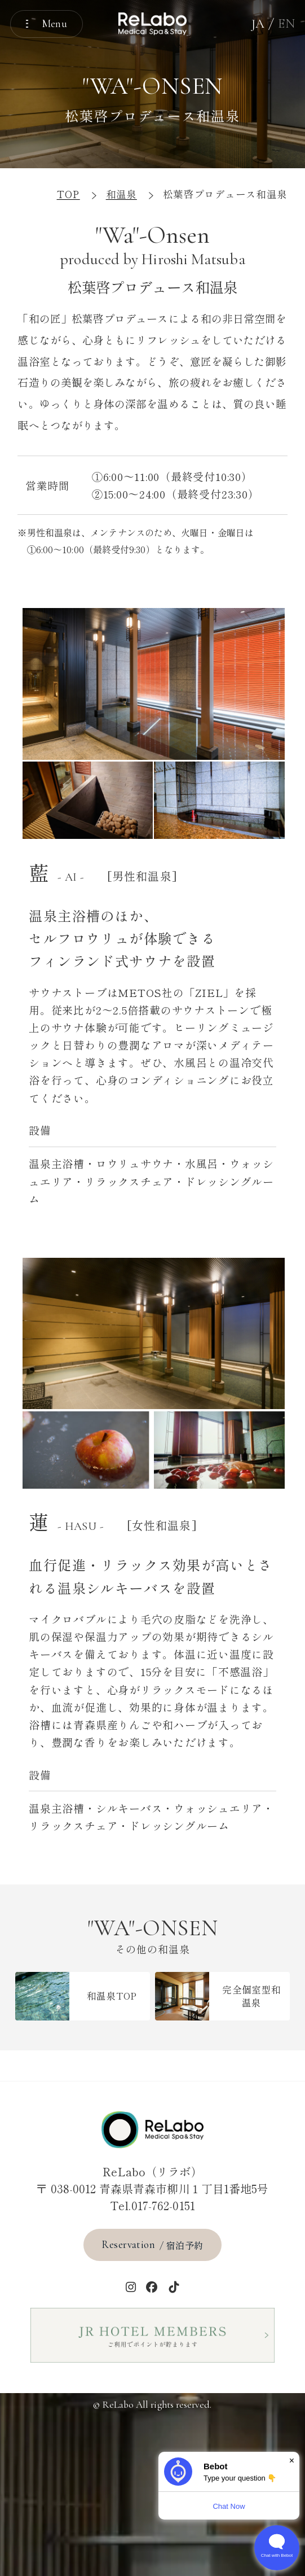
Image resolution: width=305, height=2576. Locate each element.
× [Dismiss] (291, 2460)
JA (258, 23)
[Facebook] (151, 2287)
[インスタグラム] (131, 2287)
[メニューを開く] (46, 24)
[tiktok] (173, 2287)
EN (286, 23)
